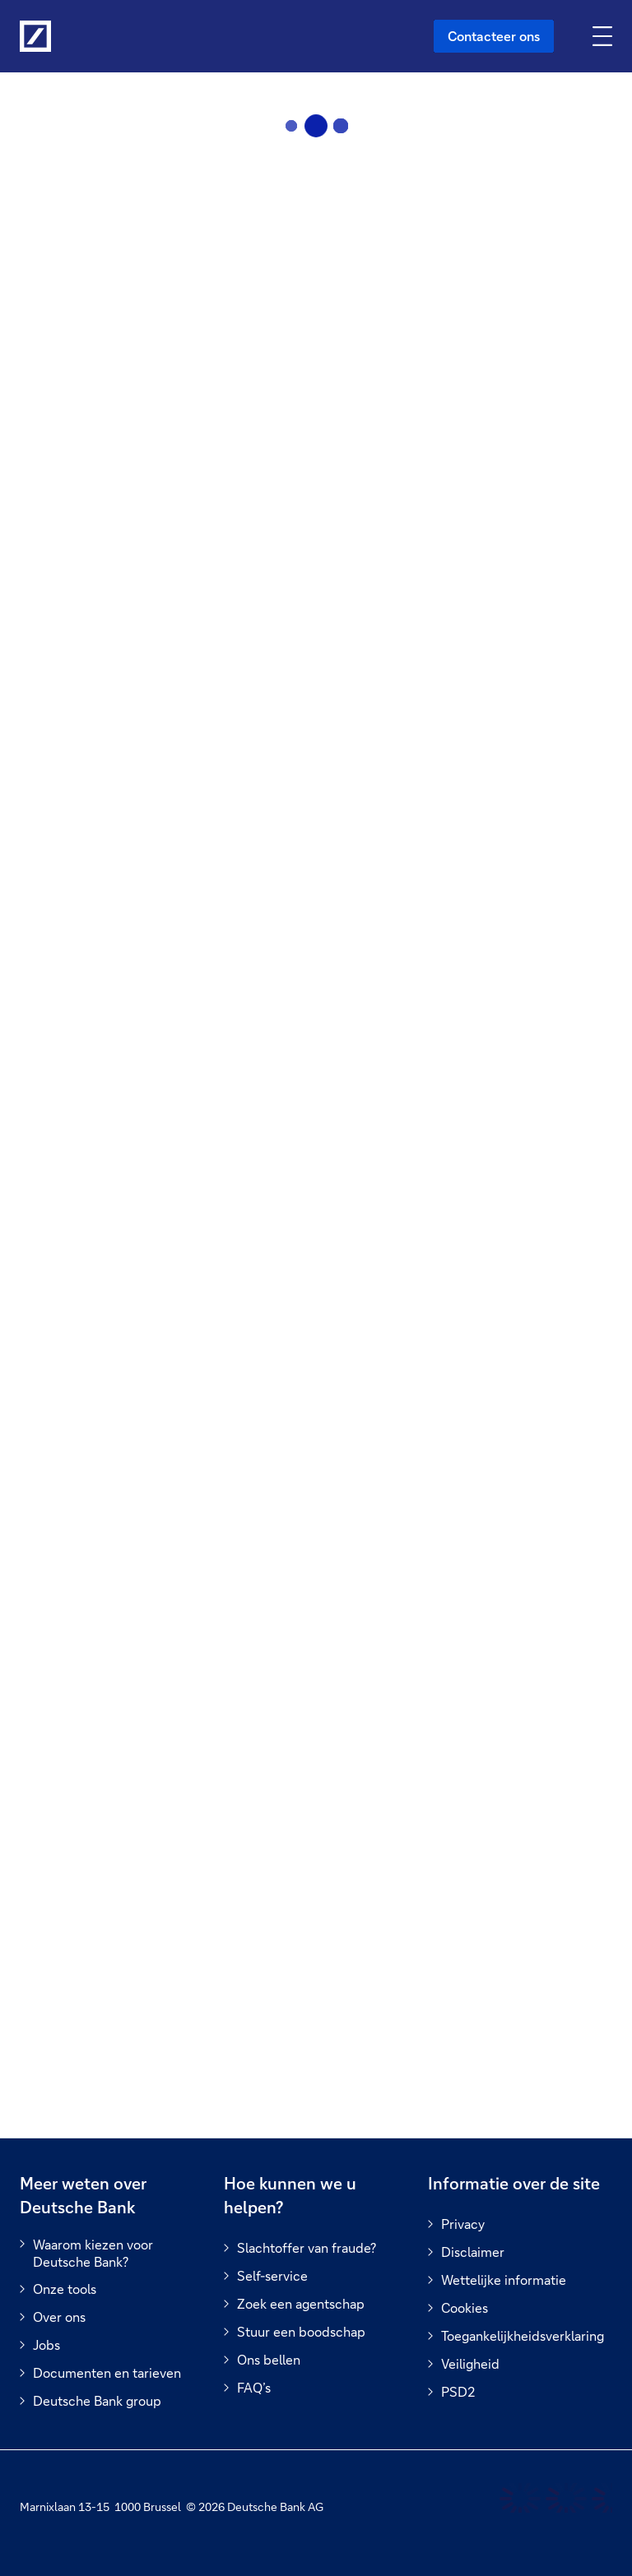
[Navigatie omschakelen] (604, 36)
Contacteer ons (494, 35)
